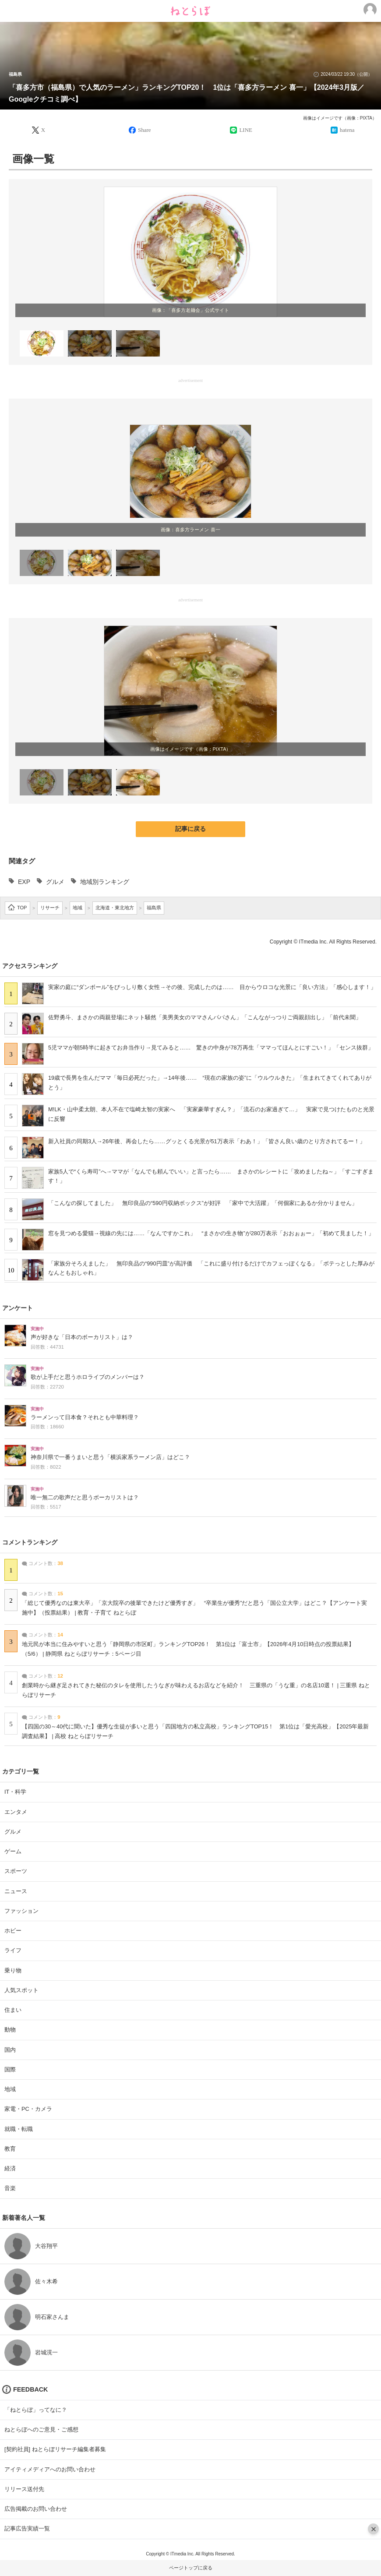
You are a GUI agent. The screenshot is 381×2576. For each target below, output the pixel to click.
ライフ (12, 1950)
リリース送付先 (24, 2489)
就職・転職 (18, 2129)
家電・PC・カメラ (28, 2109)
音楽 (10, 2188)
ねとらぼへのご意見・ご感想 (41, 2429)
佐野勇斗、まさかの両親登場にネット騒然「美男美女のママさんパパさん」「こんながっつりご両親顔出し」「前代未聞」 (204, 1017)
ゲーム (12, 1851)
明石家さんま (52, 2317)
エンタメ (15, 1812)
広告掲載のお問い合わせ (35, 2508)
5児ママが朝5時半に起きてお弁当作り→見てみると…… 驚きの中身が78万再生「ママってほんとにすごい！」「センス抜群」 (211, 1047)
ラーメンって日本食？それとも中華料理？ (85, 1417)
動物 (10, 2029)
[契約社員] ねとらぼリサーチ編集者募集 (55, 2449)
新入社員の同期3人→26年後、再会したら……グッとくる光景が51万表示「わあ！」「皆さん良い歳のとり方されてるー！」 (206, 1141)
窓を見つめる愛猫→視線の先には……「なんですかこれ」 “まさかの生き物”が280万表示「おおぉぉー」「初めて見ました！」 (211, 1233)
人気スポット (21, 1990)
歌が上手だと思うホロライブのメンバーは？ (88, 1377)
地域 (10, 2089)
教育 (10, 2148)
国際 (10, 2069)
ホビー (12, 1930)
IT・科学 (15, 1791)
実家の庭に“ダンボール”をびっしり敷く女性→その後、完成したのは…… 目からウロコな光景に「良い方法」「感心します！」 (212, 987)
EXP (24, 881)
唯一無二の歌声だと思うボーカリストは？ (85, 1498)
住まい (12, 2010)
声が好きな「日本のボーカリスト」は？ (82, 1337)
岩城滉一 (46, 2352)
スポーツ (15, 1871)
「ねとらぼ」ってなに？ (35, 2409)
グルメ (55, 881)
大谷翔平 (46, 2246)
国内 (10, 2049)
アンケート (17, 1307)
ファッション (21, 1911)
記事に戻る (190, 828)
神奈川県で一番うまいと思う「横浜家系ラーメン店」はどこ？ (110, 1457)
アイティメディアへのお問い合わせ (49, 2469)
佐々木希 (46, 2281)
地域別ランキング (104, 881)
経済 (10, 2168)
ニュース (15, 1891)
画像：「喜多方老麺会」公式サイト (190, 310)
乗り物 (12, 1970)
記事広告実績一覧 (27, 2528)
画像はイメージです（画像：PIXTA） (340, 118)
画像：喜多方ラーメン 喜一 (190, 529)
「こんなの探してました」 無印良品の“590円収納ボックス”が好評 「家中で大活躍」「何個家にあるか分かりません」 (202, 1203)
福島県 (15, 74)
